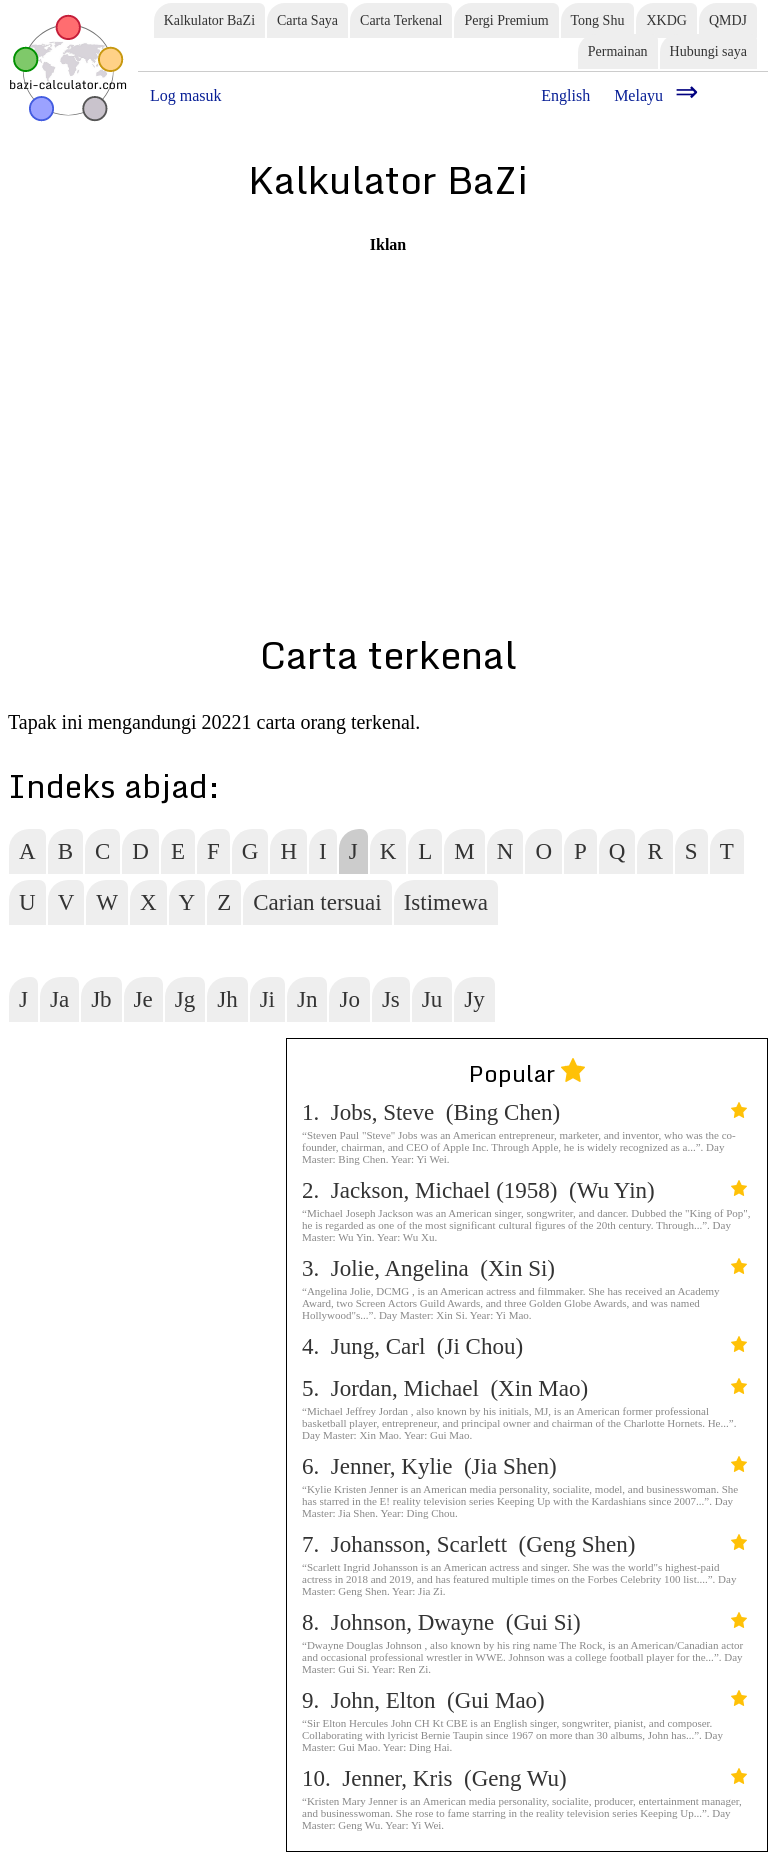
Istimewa (446, 902)
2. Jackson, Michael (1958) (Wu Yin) (524, 1190)
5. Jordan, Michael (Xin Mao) (524, 1388)
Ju (432, 999)
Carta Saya (307, 20)
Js (391, 999)
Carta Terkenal (401, 20)
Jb (101, 999)
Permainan (618, 51)
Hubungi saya (708, 51)
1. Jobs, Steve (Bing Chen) (524, 1112)
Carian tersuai (317, 902)
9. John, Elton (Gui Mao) (524, 1700)
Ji (267, 999)
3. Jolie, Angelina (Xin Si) (524, 1268)
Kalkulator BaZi (209, 20)
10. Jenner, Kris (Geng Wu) (524, 1778)
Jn (307, 999)
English (565, 95)
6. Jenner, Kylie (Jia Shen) (524, 1466)
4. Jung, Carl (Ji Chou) (524, 1346)
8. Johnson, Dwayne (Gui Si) (524, 1622)
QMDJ (728, 20)
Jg (185, 999)
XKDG (666, 20)
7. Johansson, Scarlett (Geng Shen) (524, 1544)
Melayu (638, 95)
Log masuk (186, 95)
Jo (349, 999)
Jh (227, 999)
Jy (474, 999)
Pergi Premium (506, 20)
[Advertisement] (388, 394)
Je (143, 999)
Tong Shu (598, 20)
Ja (59, 999)
